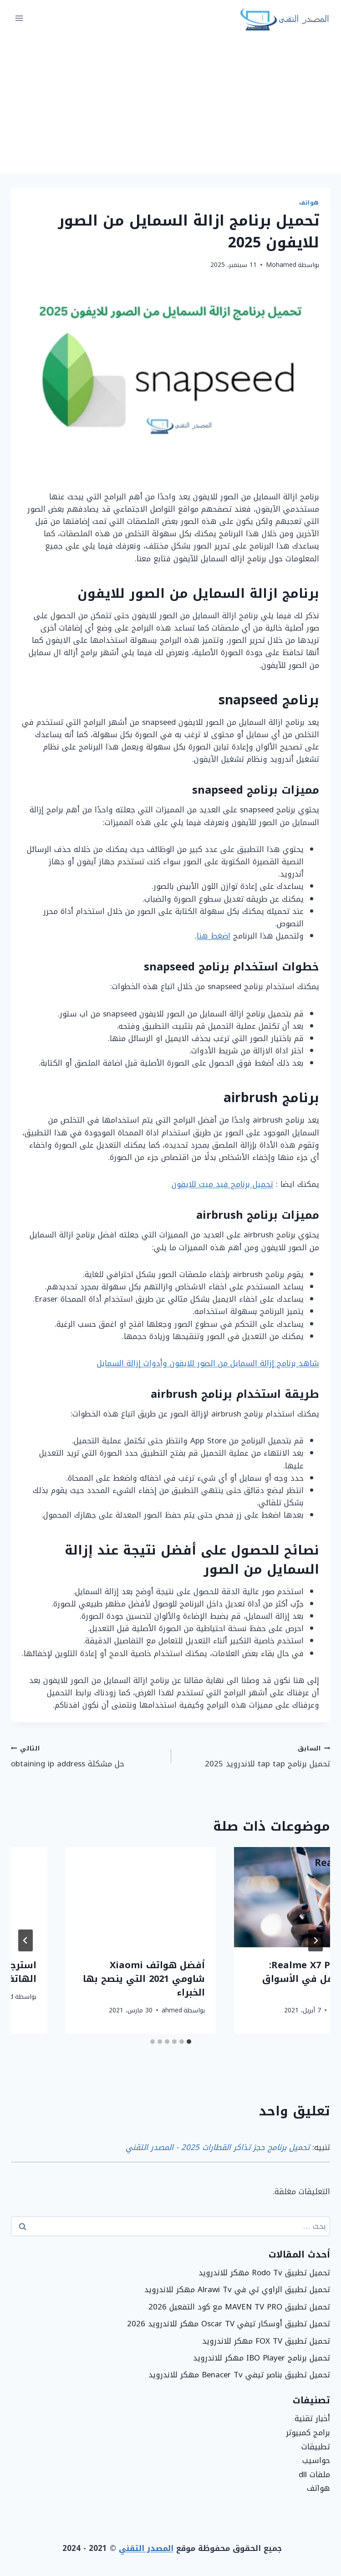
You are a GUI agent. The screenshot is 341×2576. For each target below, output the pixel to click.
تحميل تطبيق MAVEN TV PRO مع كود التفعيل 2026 (239, 2306)
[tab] (189, 2041)
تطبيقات (315, 2446)
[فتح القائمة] (19, 18)
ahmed (286, 2010)
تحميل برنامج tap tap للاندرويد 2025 (254, 1756)
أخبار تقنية (312, 2418)
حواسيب (316, 2460)
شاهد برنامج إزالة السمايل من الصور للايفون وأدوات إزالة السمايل (208, 1363)
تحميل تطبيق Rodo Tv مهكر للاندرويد (264, 2272)
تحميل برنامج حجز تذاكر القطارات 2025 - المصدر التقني (218, 2147)
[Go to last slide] (315, 1940)
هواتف (309, 203)
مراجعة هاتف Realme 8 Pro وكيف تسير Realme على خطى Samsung (257, 1978)
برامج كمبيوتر (308, 2432)
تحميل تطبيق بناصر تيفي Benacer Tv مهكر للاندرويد (239, 2374)
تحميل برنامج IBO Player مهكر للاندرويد (261, 2357)
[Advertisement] (170, 105)
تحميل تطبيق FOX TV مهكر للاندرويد (266, 2341)
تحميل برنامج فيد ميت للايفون (222, 1184)
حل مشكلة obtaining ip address (87, 1756)
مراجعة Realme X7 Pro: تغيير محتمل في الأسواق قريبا (95, 1978)
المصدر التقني (146, 2548)
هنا (202, 936)
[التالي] (25, 1940)
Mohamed (281, 265)
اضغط (220, 936)
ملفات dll (314, 2474)
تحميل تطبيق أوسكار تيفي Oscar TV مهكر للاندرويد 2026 (228, 2323)
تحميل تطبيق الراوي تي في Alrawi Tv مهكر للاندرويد (237, 2289)
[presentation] (255, 1897)
